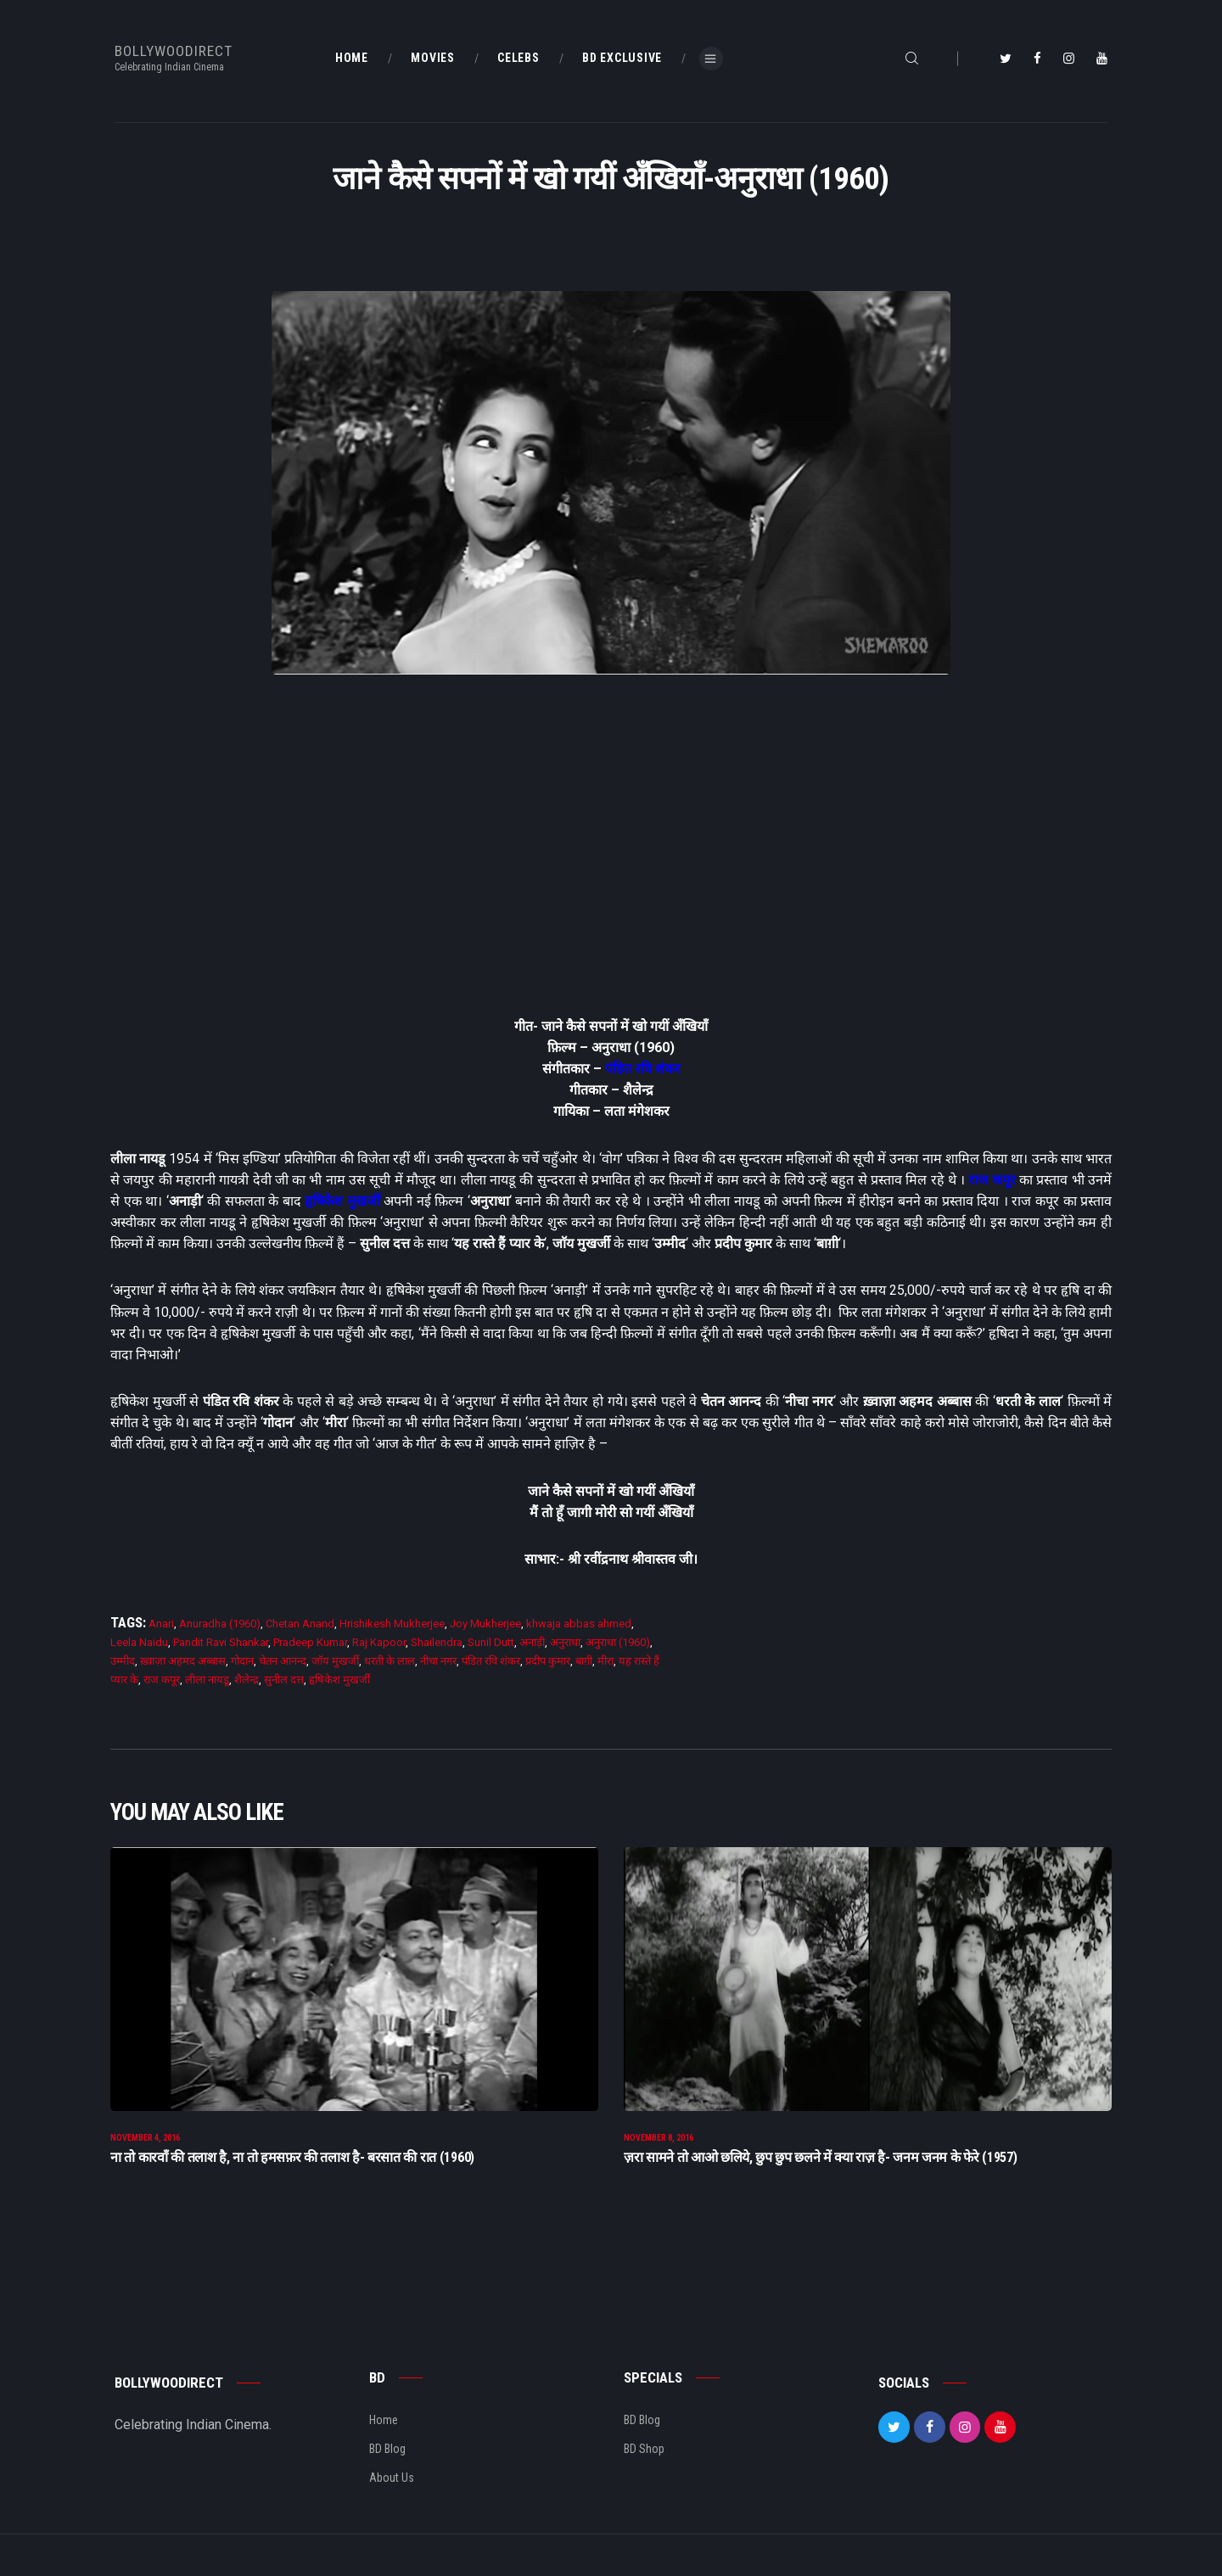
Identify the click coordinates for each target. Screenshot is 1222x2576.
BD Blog (387, 2456)
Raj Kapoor (379, 1642)
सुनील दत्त (284, 1679)
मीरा (605, 1661)
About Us (391, 2486)
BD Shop (644, 2456)
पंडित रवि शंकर (643, 1069)
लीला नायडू (207, 1679)
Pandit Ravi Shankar (220, 1642)
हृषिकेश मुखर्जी (342, 1201)
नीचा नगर (438, 1661)
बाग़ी (583, 1661)
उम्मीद (122, 1661)
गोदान (242, 1661)
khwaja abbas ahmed (578, 1623)
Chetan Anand (300, 1623)
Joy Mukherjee (485, 1623)
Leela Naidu (139, 1642)
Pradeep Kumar (310, 1642)
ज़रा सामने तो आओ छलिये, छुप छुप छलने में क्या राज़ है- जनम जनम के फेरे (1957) (820, 2165)
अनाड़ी (532, 1642)
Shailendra (436, 1642)
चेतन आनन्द (282, 1661)
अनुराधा (565, 1642)
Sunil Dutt (491, 1642)
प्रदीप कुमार (547, 1661)
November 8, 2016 (658, 2146)
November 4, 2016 (145, 2146)
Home (383, 2427)
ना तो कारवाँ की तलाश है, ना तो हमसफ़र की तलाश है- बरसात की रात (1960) (292, 2165)
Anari (161, 1623)
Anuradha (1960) (220, 1623)
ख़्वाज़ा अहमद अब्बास (183, 1661)
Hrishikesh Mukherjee (392, 1623)
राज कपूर (991, 1180)
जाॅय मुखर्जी (335, 1661)
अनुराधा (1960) (618, 1642)
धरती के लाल (389, 1661)
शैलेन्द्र (246, 1679)
